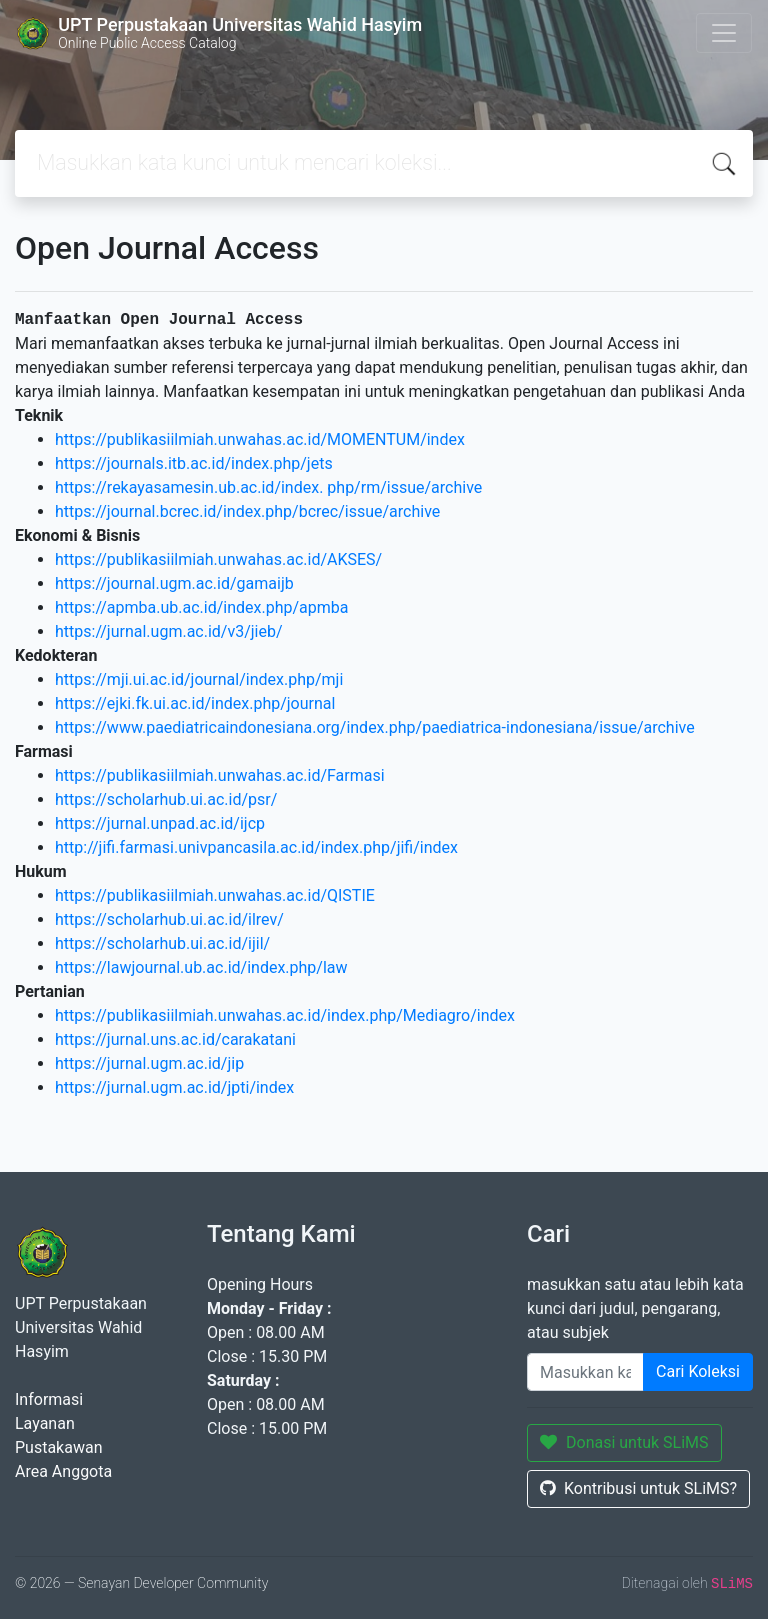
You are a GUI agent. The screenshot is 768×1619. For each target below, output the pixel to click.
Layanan (45, 1423)
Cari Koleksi (698, 1371)
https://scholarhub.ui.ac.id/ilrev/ (169, 919)
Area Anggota (63, 1471)
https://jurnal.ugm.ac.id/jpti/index (174, 1087)
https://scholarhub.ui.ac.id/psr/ (166, 799)
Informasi (49, 1399)
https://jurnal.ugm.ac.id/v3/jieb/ (169, 631)
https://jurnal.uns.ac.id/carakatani (175, 1039)
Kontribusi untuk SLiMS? (638, 1488)
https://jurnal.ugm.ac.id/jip (149, 1063)
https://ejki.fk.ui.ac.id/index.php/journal (195, 703)
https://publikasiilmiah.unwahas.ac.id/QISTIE (215, 895)
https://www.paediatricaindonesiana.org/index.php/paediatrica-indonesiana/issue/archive (375, 727)
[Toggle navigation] (724, 33)
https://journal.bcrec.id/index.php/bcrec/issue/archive (247, 511)
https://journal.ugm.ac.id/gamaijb (174, 583)
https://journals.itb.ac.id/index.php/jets (194, 463)
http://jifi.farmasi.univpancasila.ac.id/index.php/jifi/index (256, 847)
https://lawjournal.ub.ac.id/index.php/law (201, 967)
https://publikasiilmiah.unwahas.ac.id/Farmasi (220, 775)
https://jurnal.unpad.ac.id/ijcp (160, 823)
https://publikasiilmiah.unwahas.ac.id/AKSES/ (218, 559)
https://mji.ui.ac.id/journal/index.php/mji (199, 679)
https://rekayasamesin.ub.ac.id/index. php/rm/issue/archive (268, 487)
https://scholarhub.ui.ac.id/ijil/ (162, 943)
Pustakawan (58, 1447)
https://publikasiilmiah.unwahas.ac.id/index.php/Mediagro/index (285, 1015)
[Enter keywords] (585, 1372)
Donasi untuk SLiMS (624, 1442)
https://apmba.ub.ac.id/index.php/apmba (202, 607)
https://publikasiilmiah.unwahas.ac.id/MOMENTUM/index (260, 439)
